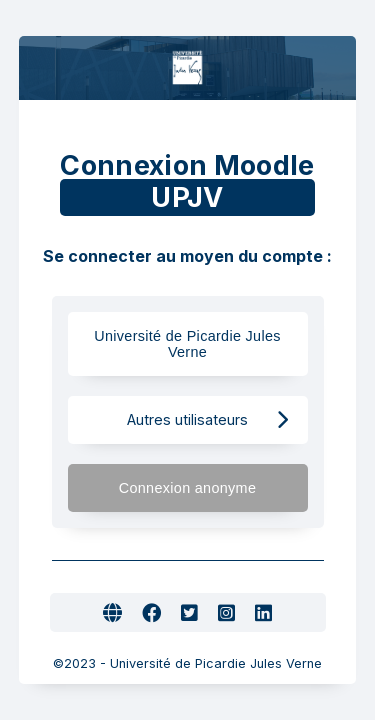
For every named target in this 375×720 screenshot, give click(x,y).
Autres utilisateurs (207, 419)
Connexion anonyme (203, 487)
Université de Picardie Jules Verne (187, 344)
